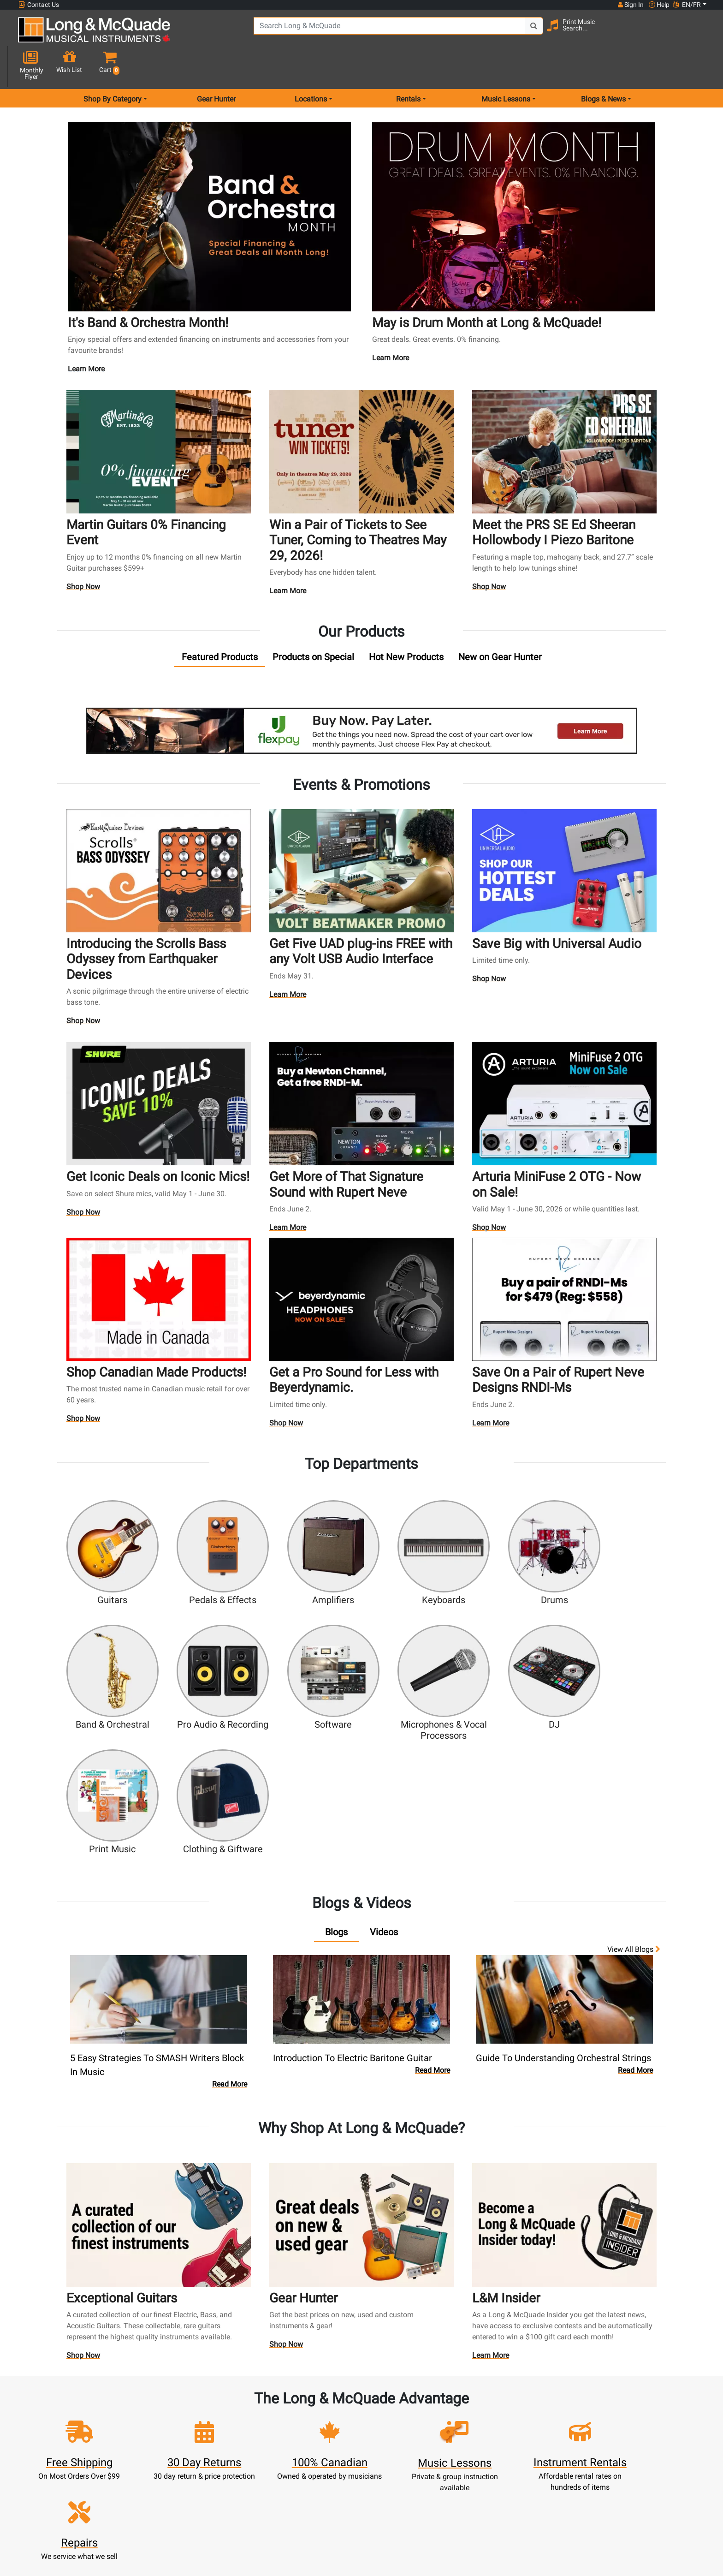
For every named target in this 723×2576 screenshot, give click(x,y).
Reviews (488, 2474)
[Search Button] (524, 32)
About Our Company (404, 2419)
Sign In (234, 2408)
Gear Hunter (216, 66)
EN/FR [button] (687, 4)
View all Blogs (633, 1784)
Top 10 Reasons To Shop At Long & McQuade (623, 2350)
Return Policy (404, 2497)
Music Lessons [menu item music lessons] (505, 66)
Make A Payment (234, 2452)
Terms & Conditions (404, 2474)
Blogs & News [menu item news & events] (603, 66)
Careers (489, 2441)
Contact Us (38, 5)
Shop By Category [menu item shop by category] (112, 66)
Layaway (319, 2485)
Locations (489, 2419)
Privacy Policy (404, 2485)
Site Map (489, 2452)
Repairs (319, 2441)
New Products (319, 2408)
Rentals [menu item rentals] (408, 66)
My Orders (234, 2463)
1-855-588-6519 (52, 2408)
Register (234, 2419)
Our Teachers (404, 2508)
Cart (234, 2430)
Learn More (86, 337)
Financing (319, 2474)
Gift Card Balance (234, 2474)
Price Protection (404, 2463)
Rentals (319, 2419)
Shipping (319, 2497)
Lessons (319, 2430)
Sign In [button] (630, 4)
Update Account (235, 2441)
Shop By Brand (489, 2463)
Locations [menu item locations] (311, 66)
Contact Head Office (489, 2430)
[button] (697, 33)
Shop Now (83, 554)
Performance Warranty (404, 2430)
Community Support (404, 2408)
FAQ (489, 2408)
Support (319, 2463)
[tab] (219, 624)
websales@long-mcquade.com (77, 2419)
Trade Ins (319, 2452)
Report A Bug (489, 2485)
